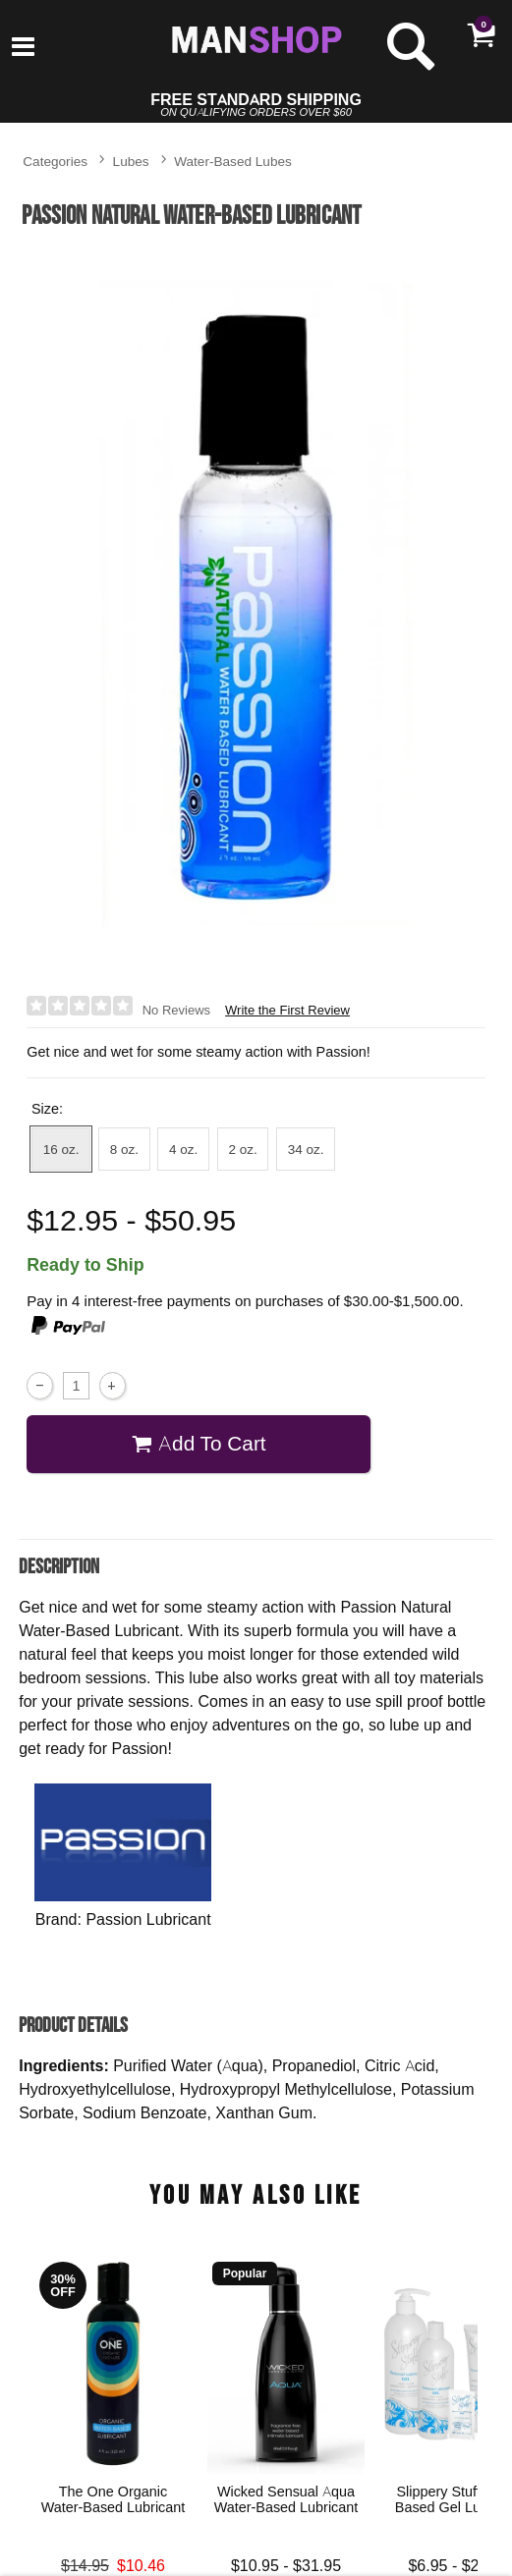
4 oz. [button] (183, 1148)
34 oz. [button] (306, 1148)
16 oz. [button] (61, 1148)
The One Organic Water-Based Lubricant (113, 2499)
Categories (55, 160)
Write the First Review (287, 1010)
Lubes (131, 160)
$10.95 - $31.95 (286, 2565)
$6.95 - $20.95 (459, 2565)
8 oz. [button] (124, 1148)
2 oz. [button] (242, 1148)
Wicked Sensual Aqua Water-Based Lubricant (286, 2499)
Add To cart (199, 1443)
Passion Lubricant (147, 1919)
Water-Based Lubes (233, 160)
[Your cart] (480, 34)
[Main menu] (23, 48)
